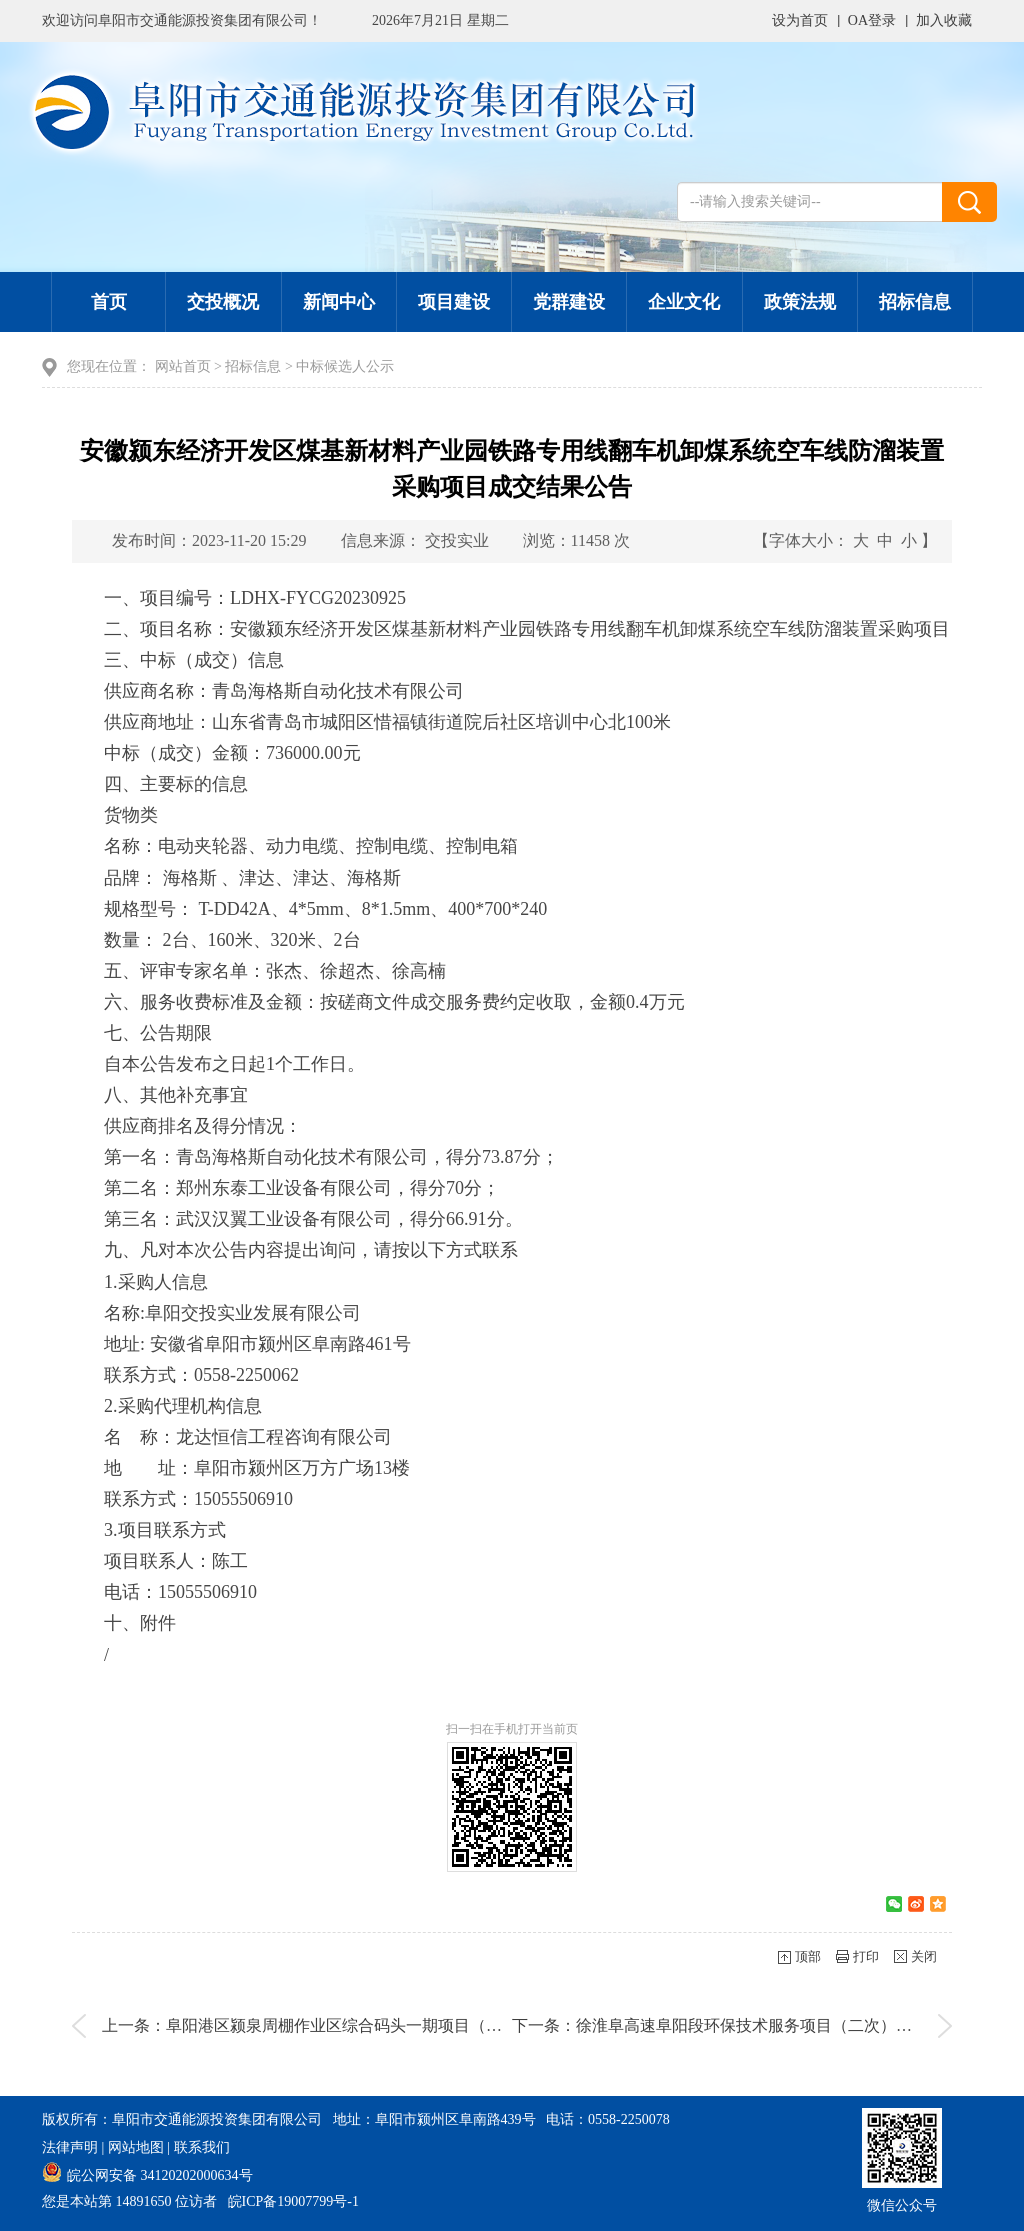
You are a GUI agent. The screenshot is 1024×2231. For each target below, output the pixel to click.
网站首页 (183, 366)
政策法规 (800, 302)
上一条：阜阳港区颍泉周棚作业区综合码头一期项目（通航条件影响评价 (358, 2025)
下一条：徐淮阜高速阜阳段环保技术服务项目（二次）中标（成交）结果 (768, 2025)
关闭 (924, 1956)
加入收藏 (944, 20)
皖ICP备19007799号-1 (293, 2201)
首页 (109, 302)
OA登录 (872, 20)
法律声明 (70, 2147)
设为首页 (800, 20)
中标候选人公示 (345, 366)
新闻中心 (339, 302)
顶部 (808, 1956)
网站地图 (136, 2147)
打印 (866, 1956)
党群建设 (569, 302)
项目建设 (454, 302)
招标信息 (915, 302)
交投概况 (223, 302)
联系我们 (202, 2147)
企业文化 (684, 302)
